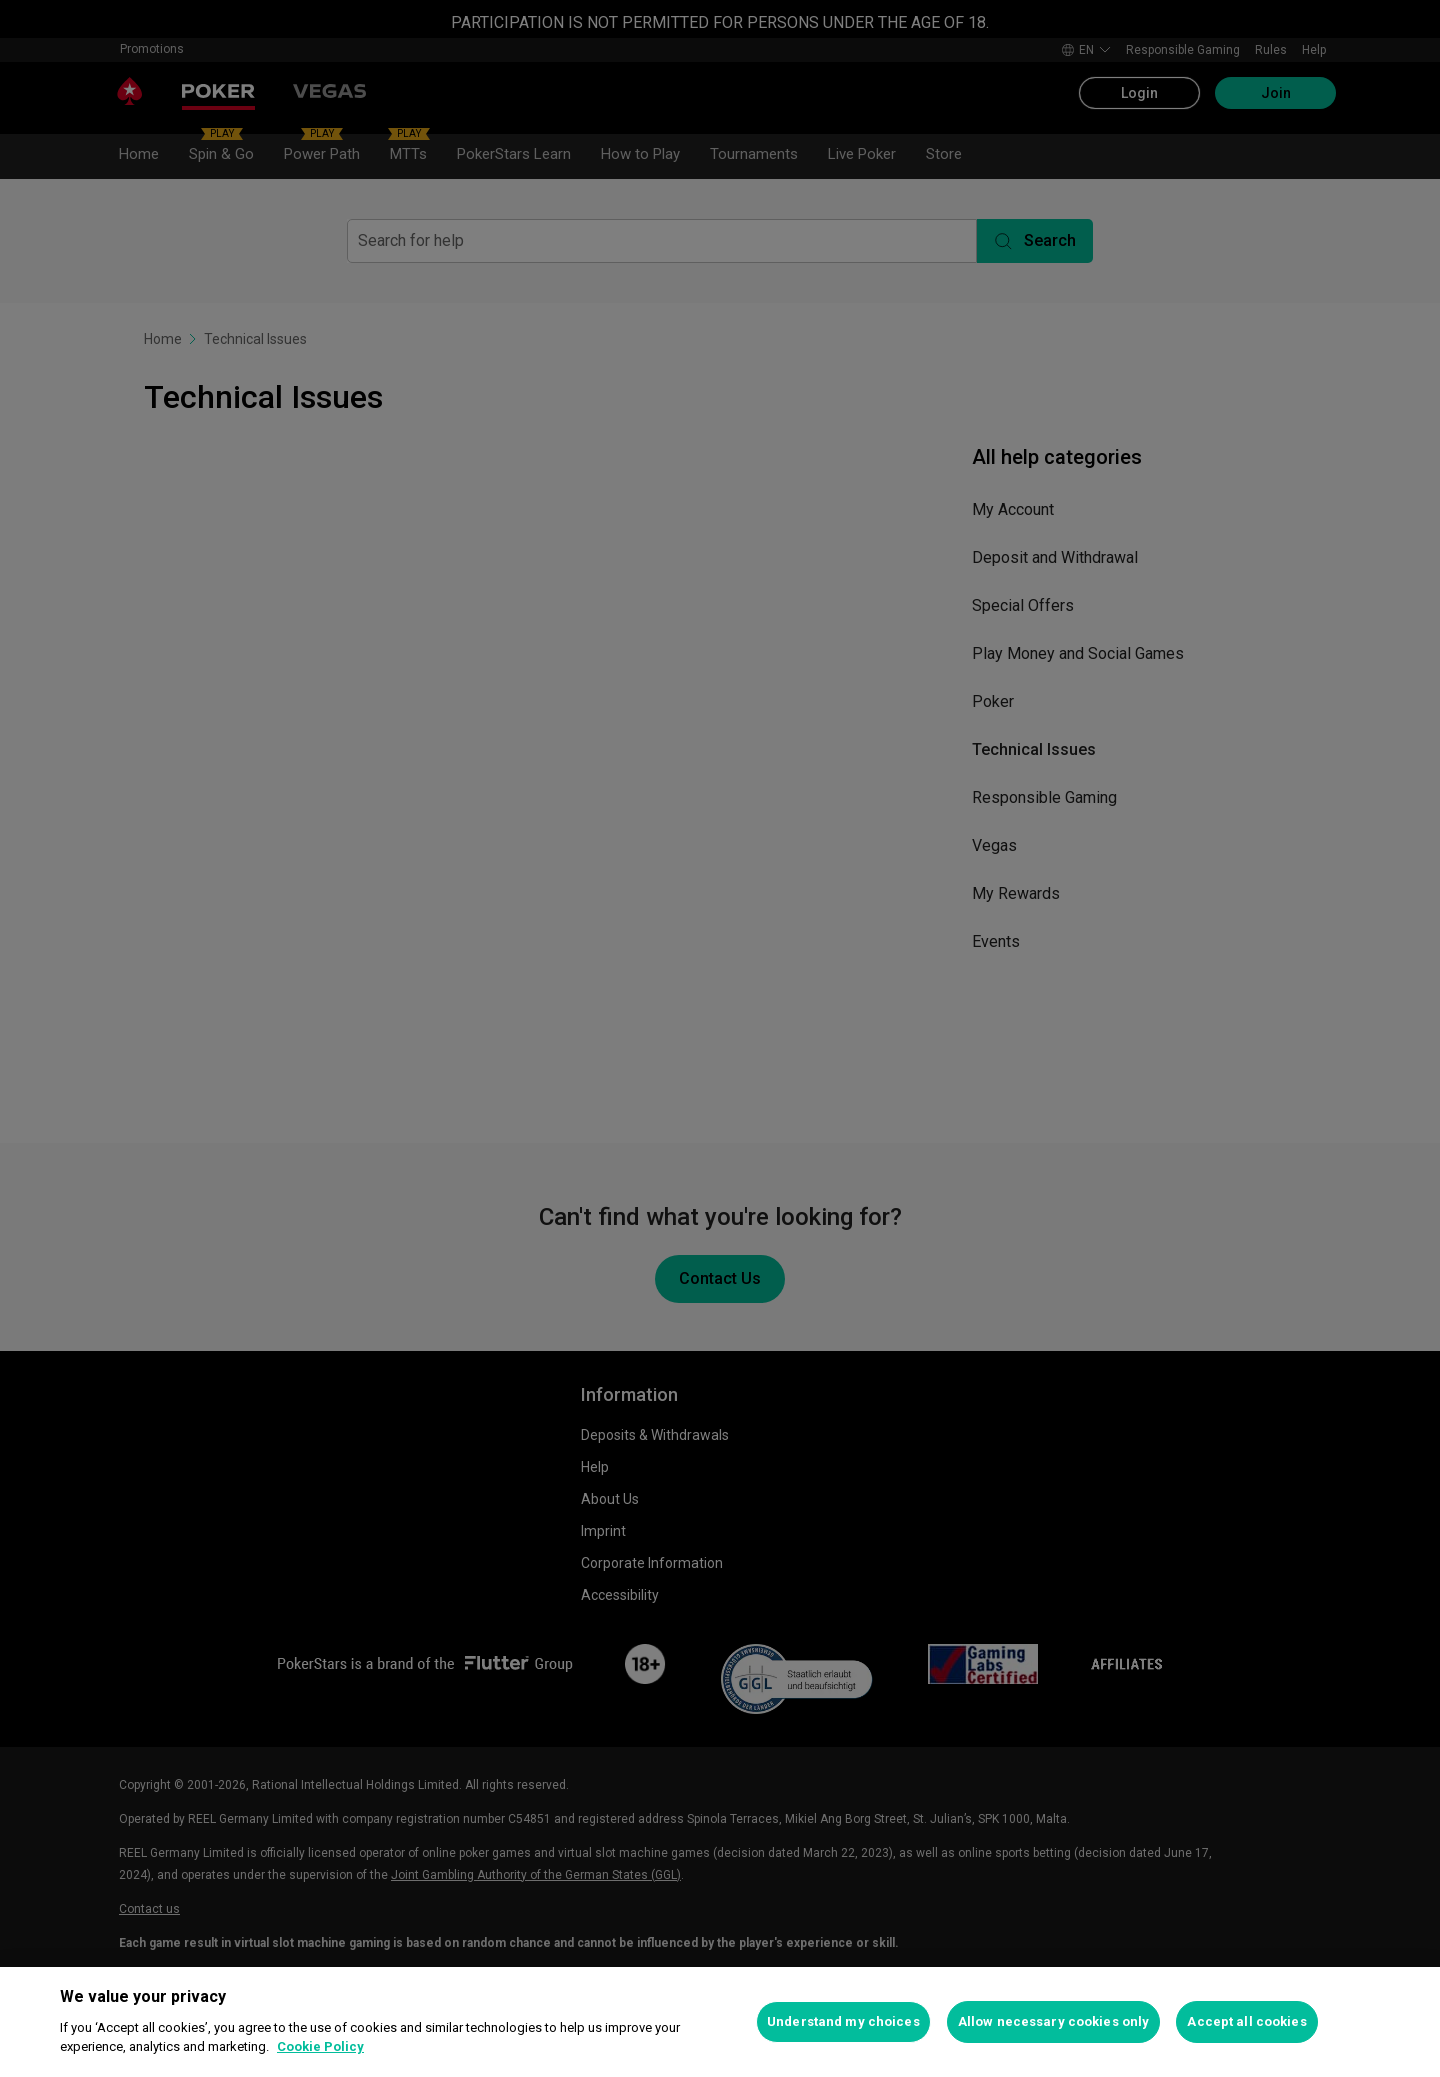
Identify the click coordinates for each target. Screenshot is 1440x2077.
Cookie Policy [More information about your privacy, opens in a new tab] (320, 2046)
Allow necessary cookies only (1054, 2021)
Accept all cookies (1246, 2021)
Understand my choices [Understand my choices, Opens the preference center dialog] (843, 2021)
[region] (720, 2022)
